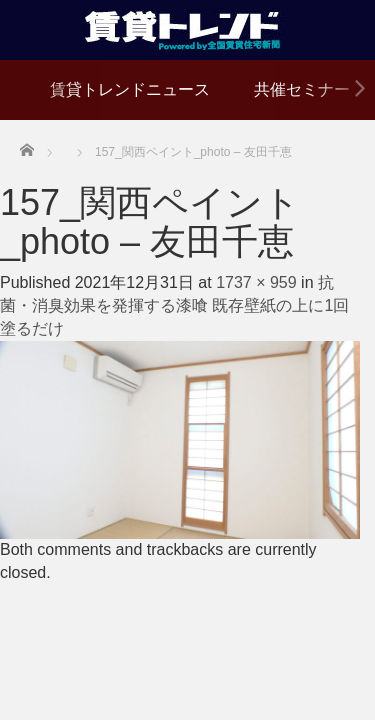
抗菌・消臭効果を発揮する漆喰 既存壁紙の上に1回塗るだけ (174, 305)
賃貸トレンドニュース (130, 89)
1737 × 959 (256, 282)
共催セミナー (302, 89)
